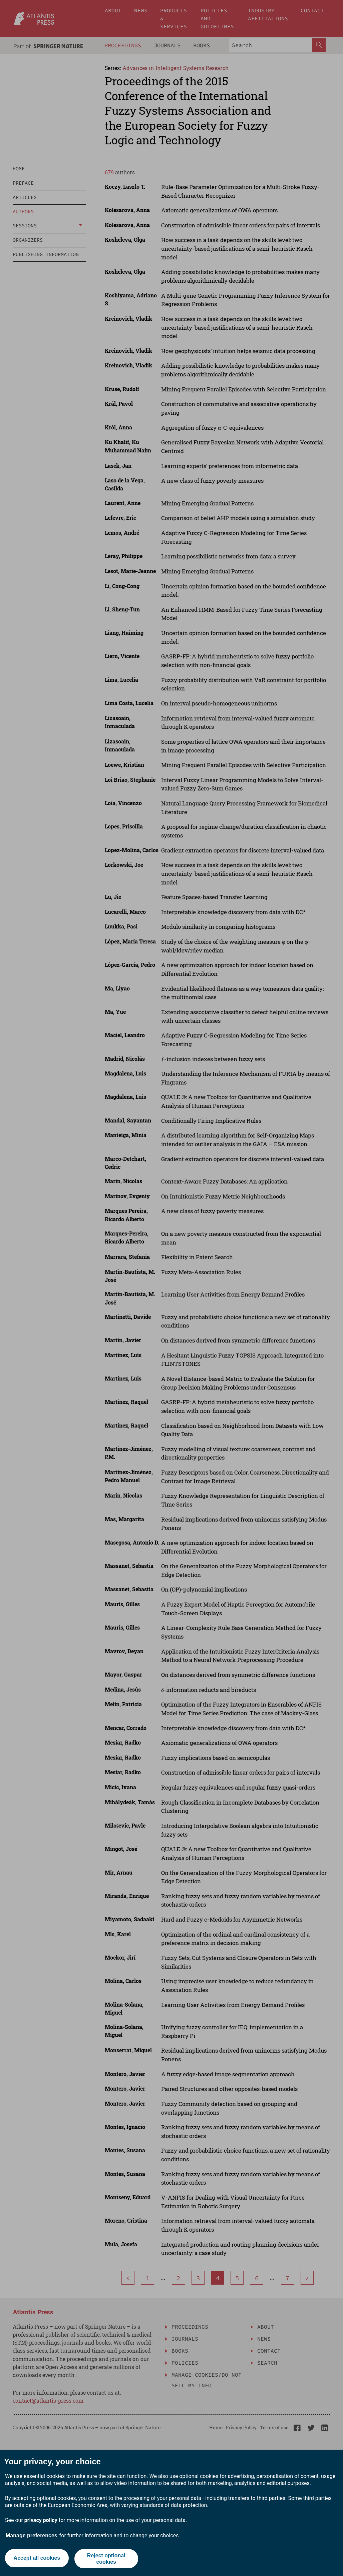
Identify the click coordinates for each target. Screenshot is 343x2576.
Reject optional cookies (107, 2559)
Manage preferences (31, 2535)
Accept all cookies (36, 2558)
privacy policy (40, 2520)
